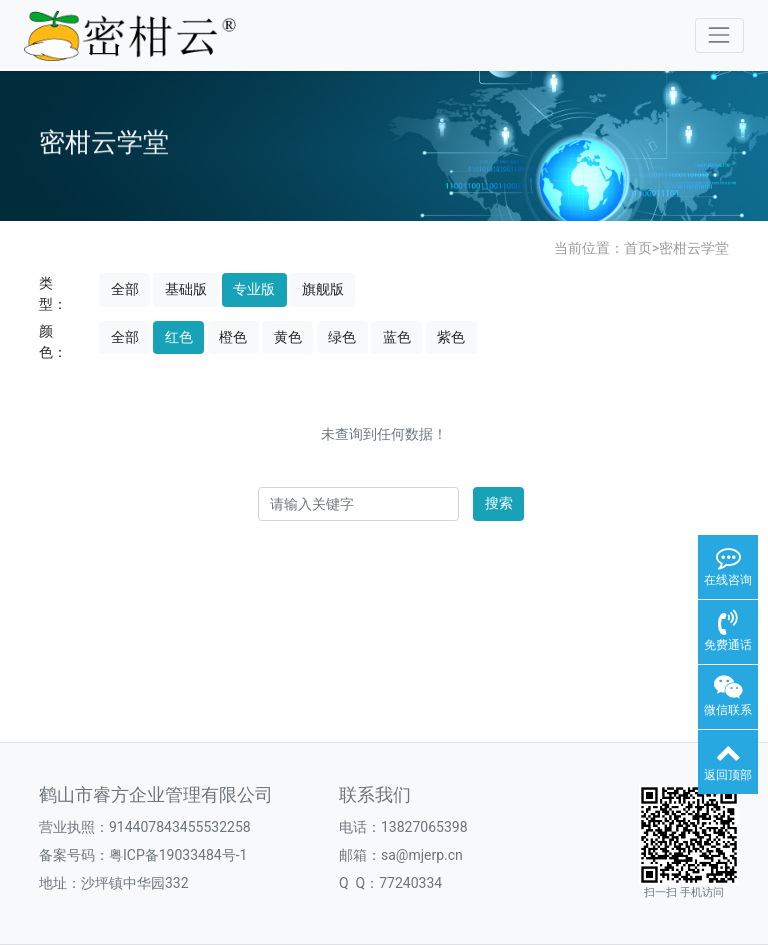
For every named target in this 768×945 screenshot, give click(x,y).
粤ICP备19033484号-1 (178, 855)
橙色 (233, 337)
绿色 (342, 337)
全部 (125, 289)
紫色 (451, 337)
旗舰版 (323, 289)
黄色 (288, 337)
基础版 (186, 289)
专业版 (254, 289)
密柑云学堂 (694, 248)
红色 (179, 337)
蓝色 (397, 337)
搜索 (499, 503)
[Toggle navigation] (719, 35)
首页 (638, 248)
